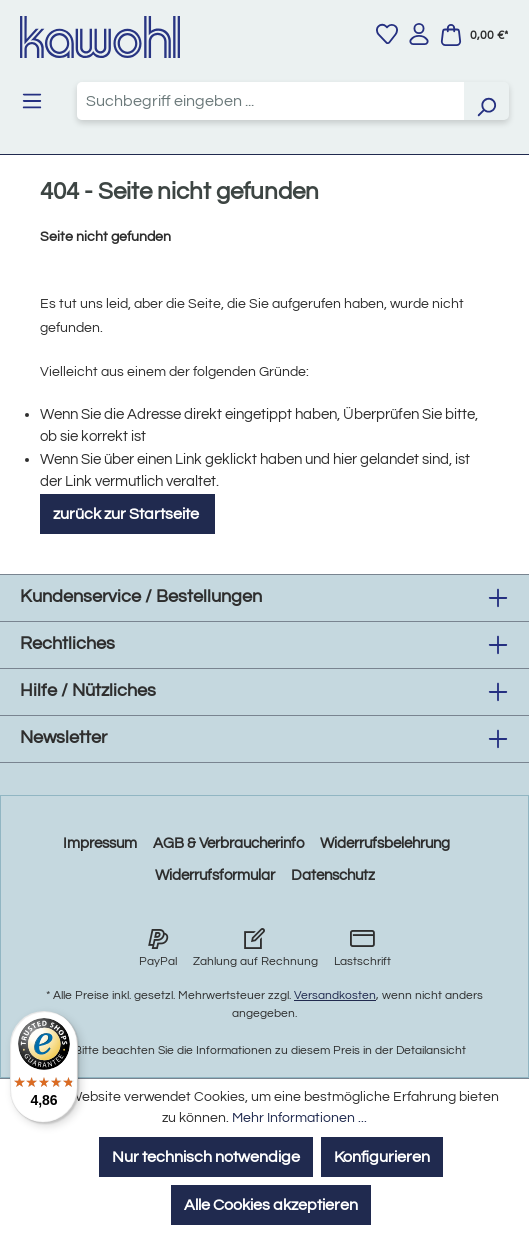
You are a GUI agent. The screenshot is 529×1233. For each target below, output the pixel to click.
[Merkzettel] (387, 34)
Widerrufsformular (215, 875)
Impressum (100, 843)
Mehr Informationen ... (299, 1118)
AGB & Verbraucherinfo (228, 843)
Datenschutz (333, 875)
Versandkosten (335, 995)
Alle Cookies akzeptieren (271, 1205)
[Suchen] (486, 101)
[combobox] (270, 101)
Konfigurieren (382, 1157)
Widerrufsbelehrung (385, 843)
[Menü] (32, 101)
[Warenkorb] (474, 35)
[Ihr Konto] (419, 34)
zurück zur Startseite (127, 514)
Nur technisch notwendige (206, 1157)
